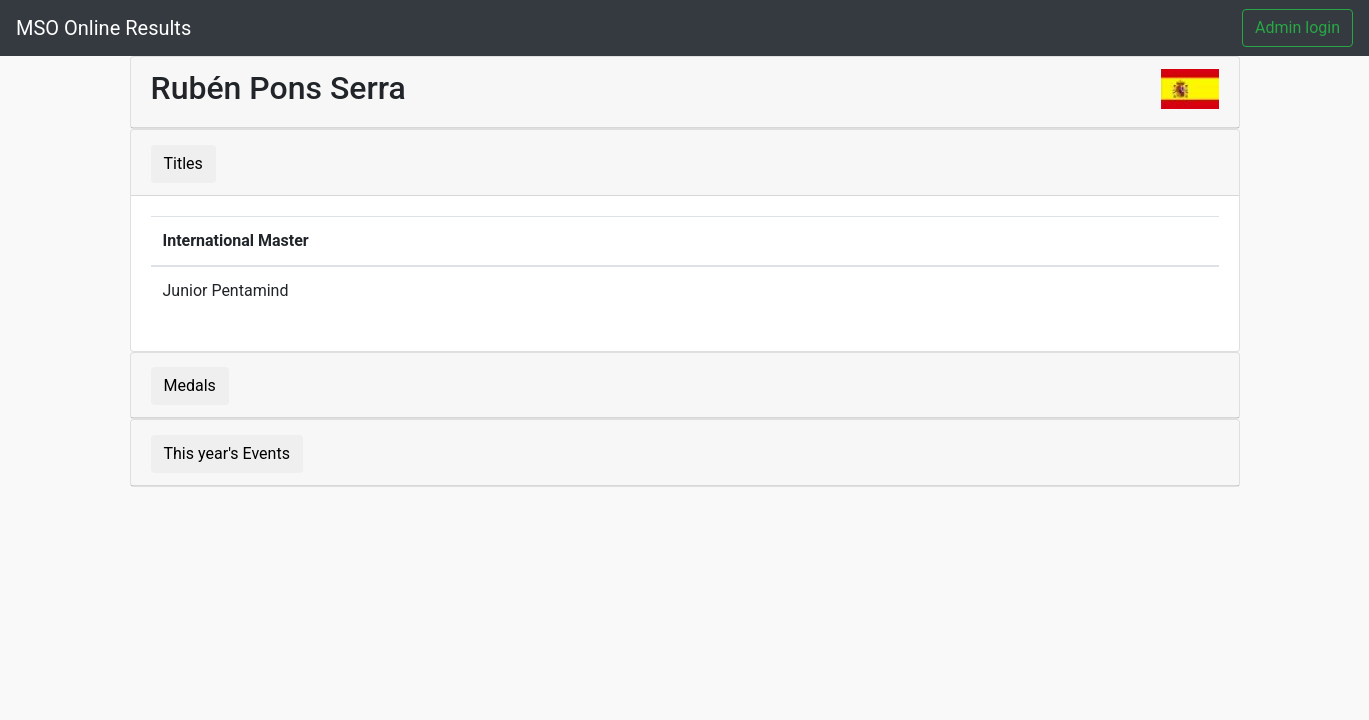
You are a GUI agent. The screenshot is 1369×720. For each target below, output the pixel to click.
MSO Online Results (103, 28)
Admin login (1297, 27)
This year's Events (227, 453)
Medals (190, 385)
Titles (183, 163)
